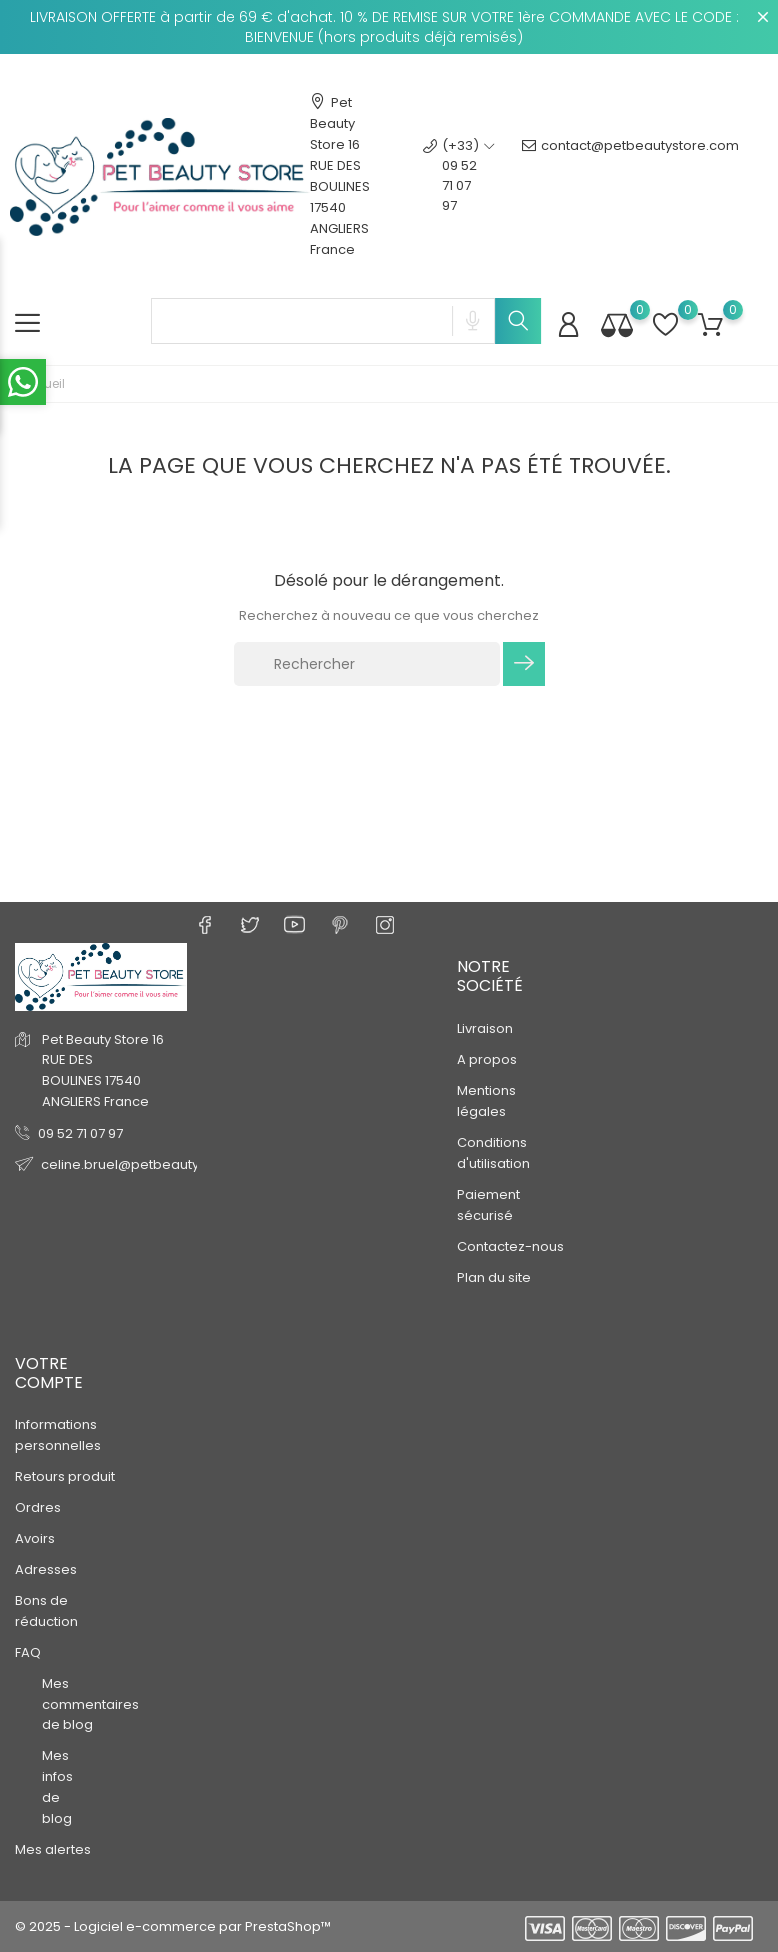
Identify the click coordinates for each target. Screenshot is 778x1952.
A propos (487, 1058)
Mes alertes (53, 1849)
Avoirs (35, 1538)
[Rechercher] (367, 664)
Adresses (46, 1569)
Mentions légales (486, 1100)
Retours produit (65, 1476)
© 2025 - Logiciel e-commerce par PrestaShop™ (173, 1926)
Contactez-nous (510, 1245)
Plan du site (494, 1276)
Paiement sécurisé (488, 1204)
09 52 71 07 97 (80, 1132)
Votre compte (49, 1372)
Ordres (38, 1507)
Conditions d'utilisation (493, 1152)
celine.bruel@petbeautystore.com (153, 1163)
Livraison (485, 1027)
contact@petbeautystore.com (630, 176)
